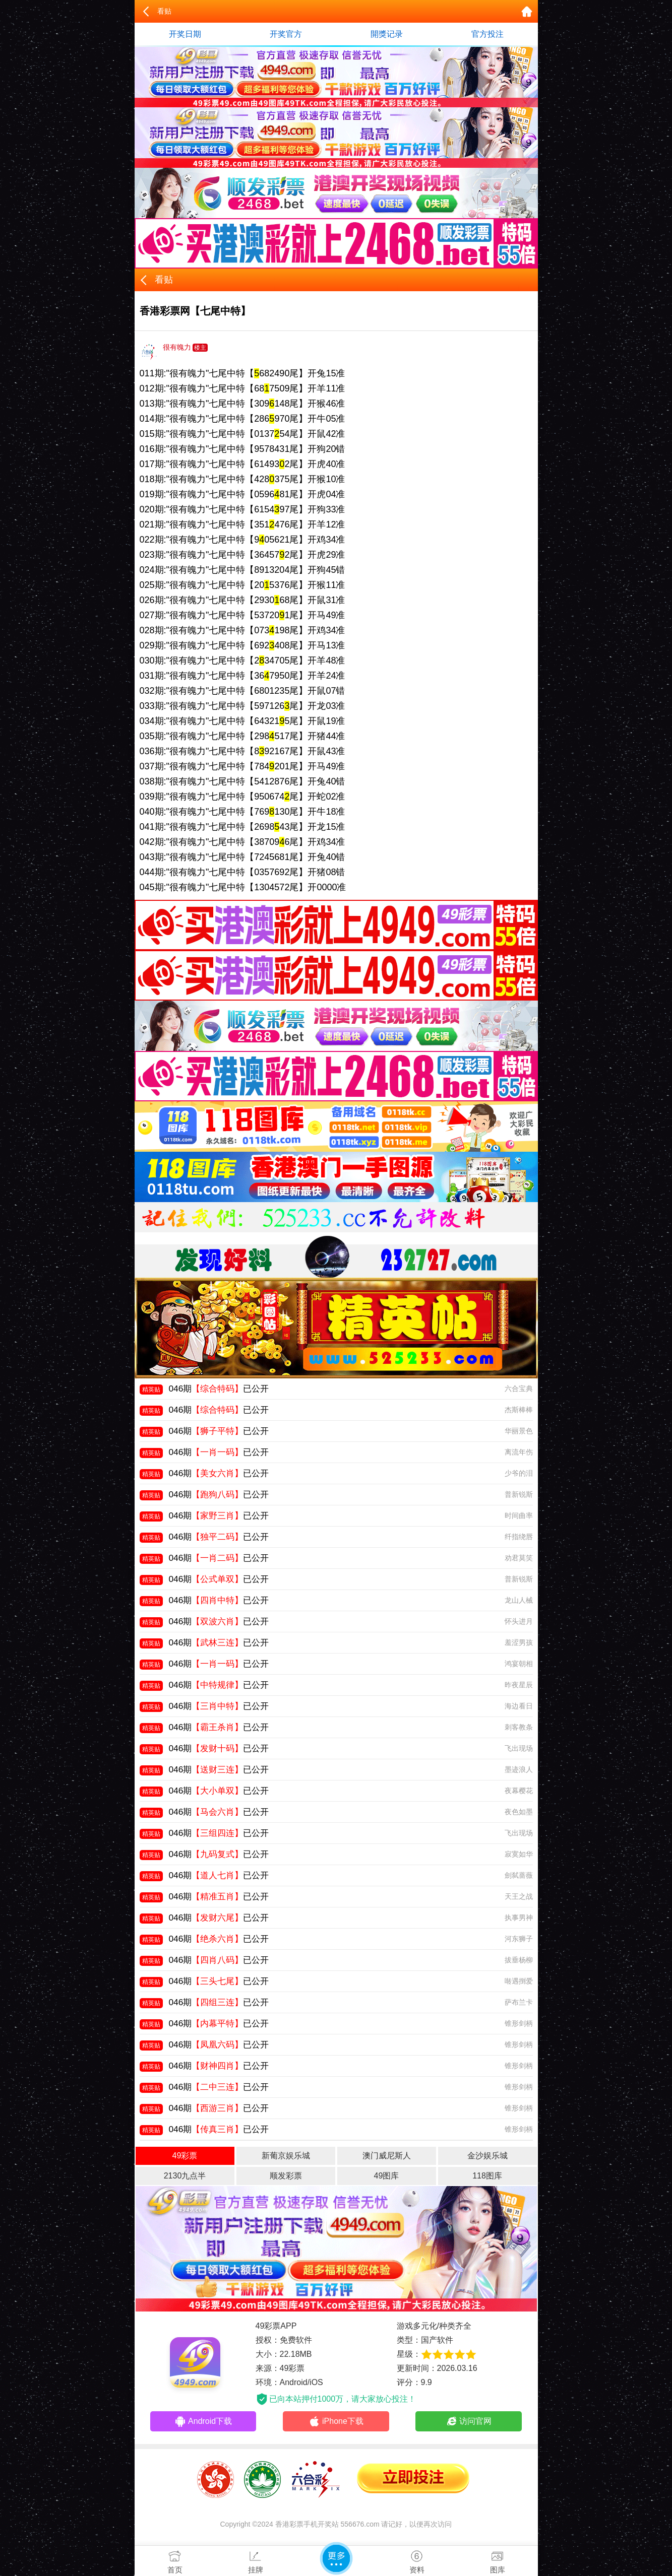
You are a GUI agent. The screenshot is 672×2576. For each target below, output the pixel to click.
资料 (417, 2560)
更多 (336, 2558)
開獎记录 (387, 34)
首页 (175, 2560)
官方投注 (487, 34)
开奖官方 (286, 34)
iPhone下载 (336, 2421)
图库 (497, 2560)
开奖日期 (185, 34)
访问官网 (469, 2421)
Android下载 (203, 2421)
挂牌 (255, 2560)
